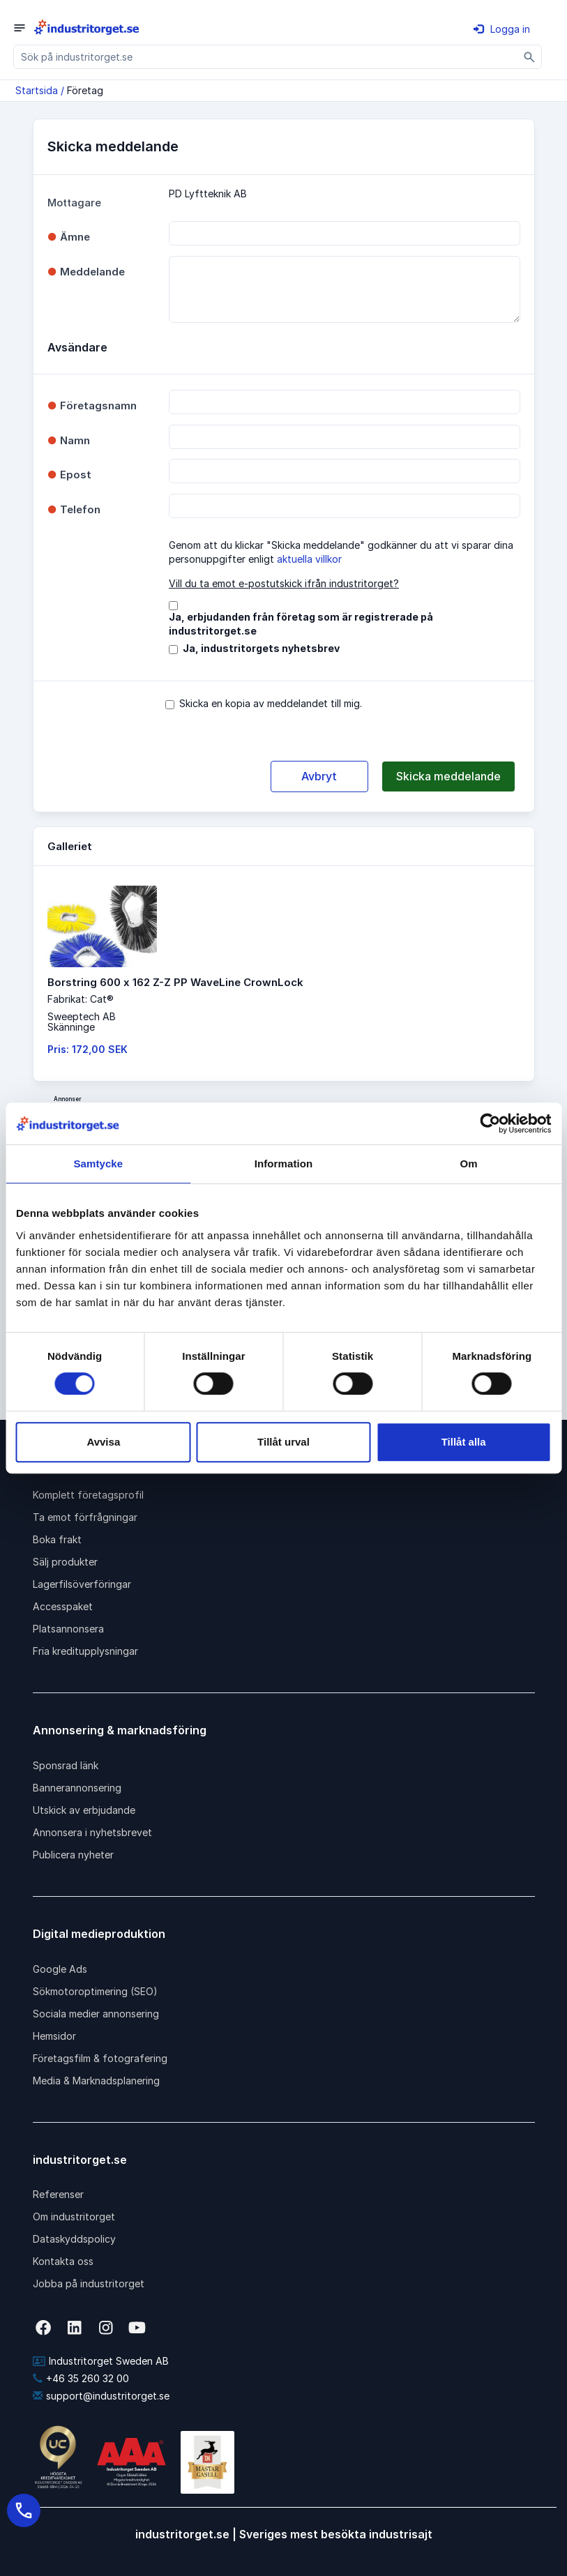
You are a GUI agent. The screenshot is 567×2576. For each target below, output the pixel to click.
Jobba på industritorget (88, 2283)
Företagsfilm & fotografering (100, 2058)
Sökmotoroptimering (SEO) (95, 1991)
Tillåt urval (283, 1442)
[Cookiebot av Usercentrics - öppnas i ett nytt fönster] (490, 1123)
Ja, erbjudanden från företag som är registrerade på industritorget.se (301, 624)
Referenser (58, 2194)
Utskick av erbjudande (84, 1810)
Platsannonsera (68, 1629)
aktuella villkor (309, 559)
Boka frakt (57, 1539)
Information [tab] (284, 1163)
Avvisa (103, 1442)
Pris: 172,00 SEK (87, 1049)
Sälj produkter (65, 1562)
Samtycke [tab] (98, 1163)
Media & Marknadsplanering (96, 2080)
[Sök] (530, 57)
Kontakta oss (63, 2261)
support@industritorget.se (101, 2396)
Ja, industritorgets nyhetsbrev (261, 648)
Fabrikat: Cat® (80, 999)
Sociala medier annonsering (96, 2014)
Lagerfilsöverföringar (82, 1584)
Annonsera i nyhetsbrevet (92, 1832)
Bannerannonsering (77, 1788)
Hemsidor (54, 2036)
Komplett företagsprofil (88, 1495)
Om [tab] (469, 1163)
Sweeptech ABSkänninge (81, 1021)
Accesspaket (63, 1606)
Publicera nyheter (73, 1855)
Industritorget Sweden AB (101, 2361)
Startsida (36, 90)
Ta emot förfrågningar (85, 1517)
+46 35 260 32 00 (81, 2378)
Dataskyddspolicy (74, 2239)
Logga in (502, 29)
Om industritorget (74, 2216)
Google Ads (60, 1969)
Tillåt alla (463, 1442)
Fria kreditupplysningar (85, 1651)
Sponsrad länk (65, 1765)
